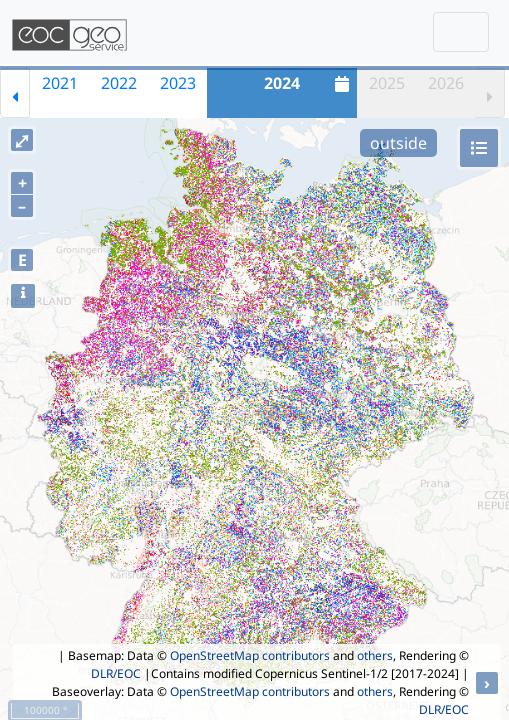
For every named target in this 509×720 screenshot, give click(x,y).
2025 (387, 83)
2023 (178, 83)
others (375, 655)
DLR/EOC (116, 673)
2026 (446, 83)
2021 (60, 83)
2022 (119, 83)
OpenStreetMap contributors (250, 655)
